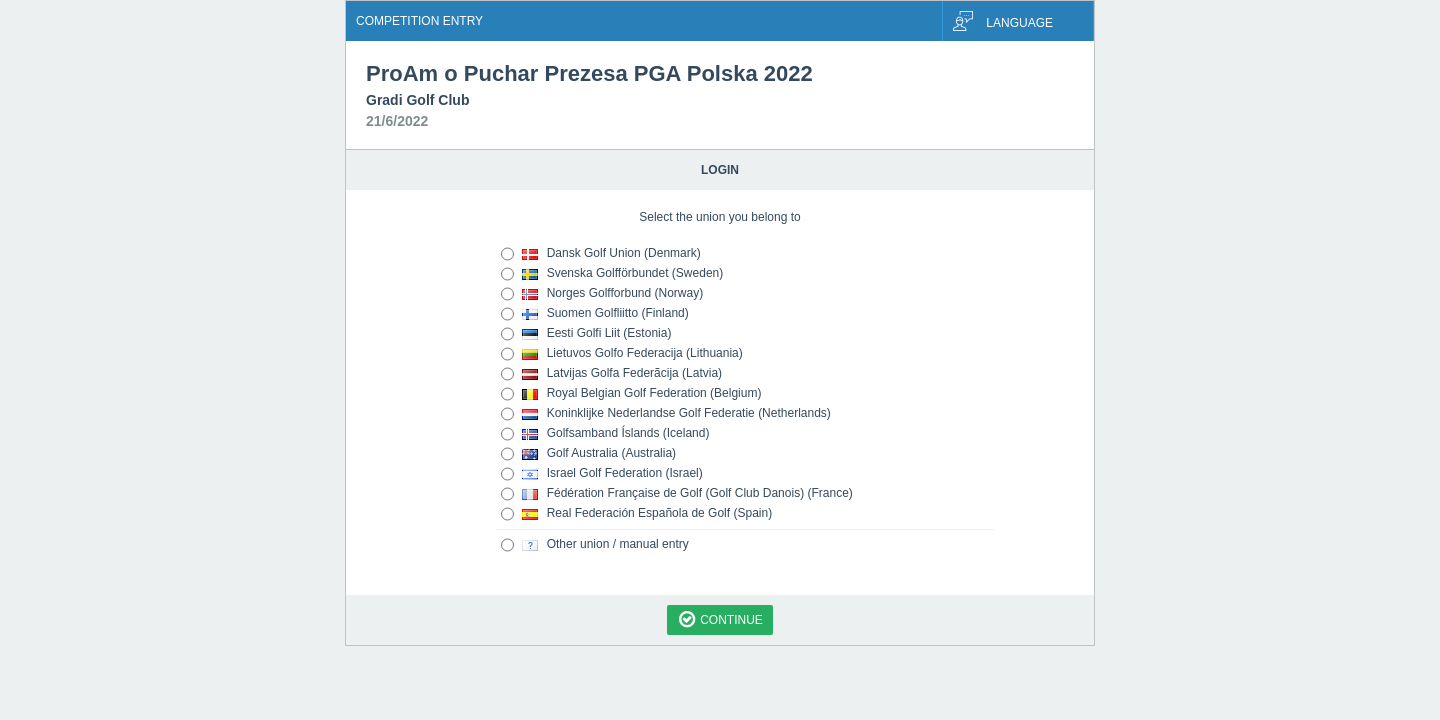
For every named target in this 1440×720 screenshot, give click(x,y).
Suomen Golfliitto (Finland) (595, 314)
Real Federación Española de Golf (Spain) (636, 514)
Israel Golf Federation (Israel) (602, 474)
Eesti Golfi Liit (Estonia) (586, 334)
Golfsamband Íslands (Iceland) (605, 434)
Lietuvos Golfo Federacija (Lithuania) (622, 354)
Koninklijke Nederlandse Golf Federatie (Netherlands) (666, 414)
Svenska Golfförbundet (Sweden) (612, 274)
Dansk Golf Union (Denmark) (601, 254)
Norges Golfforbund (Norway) (602, 294)
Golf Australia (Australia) (588, 454)
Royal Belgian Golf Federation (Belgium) (631, 394)
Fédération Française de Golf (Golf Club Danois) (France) (677, 494)
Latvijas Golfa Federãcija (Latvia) (611, 374)
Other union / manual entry (595, 545)
